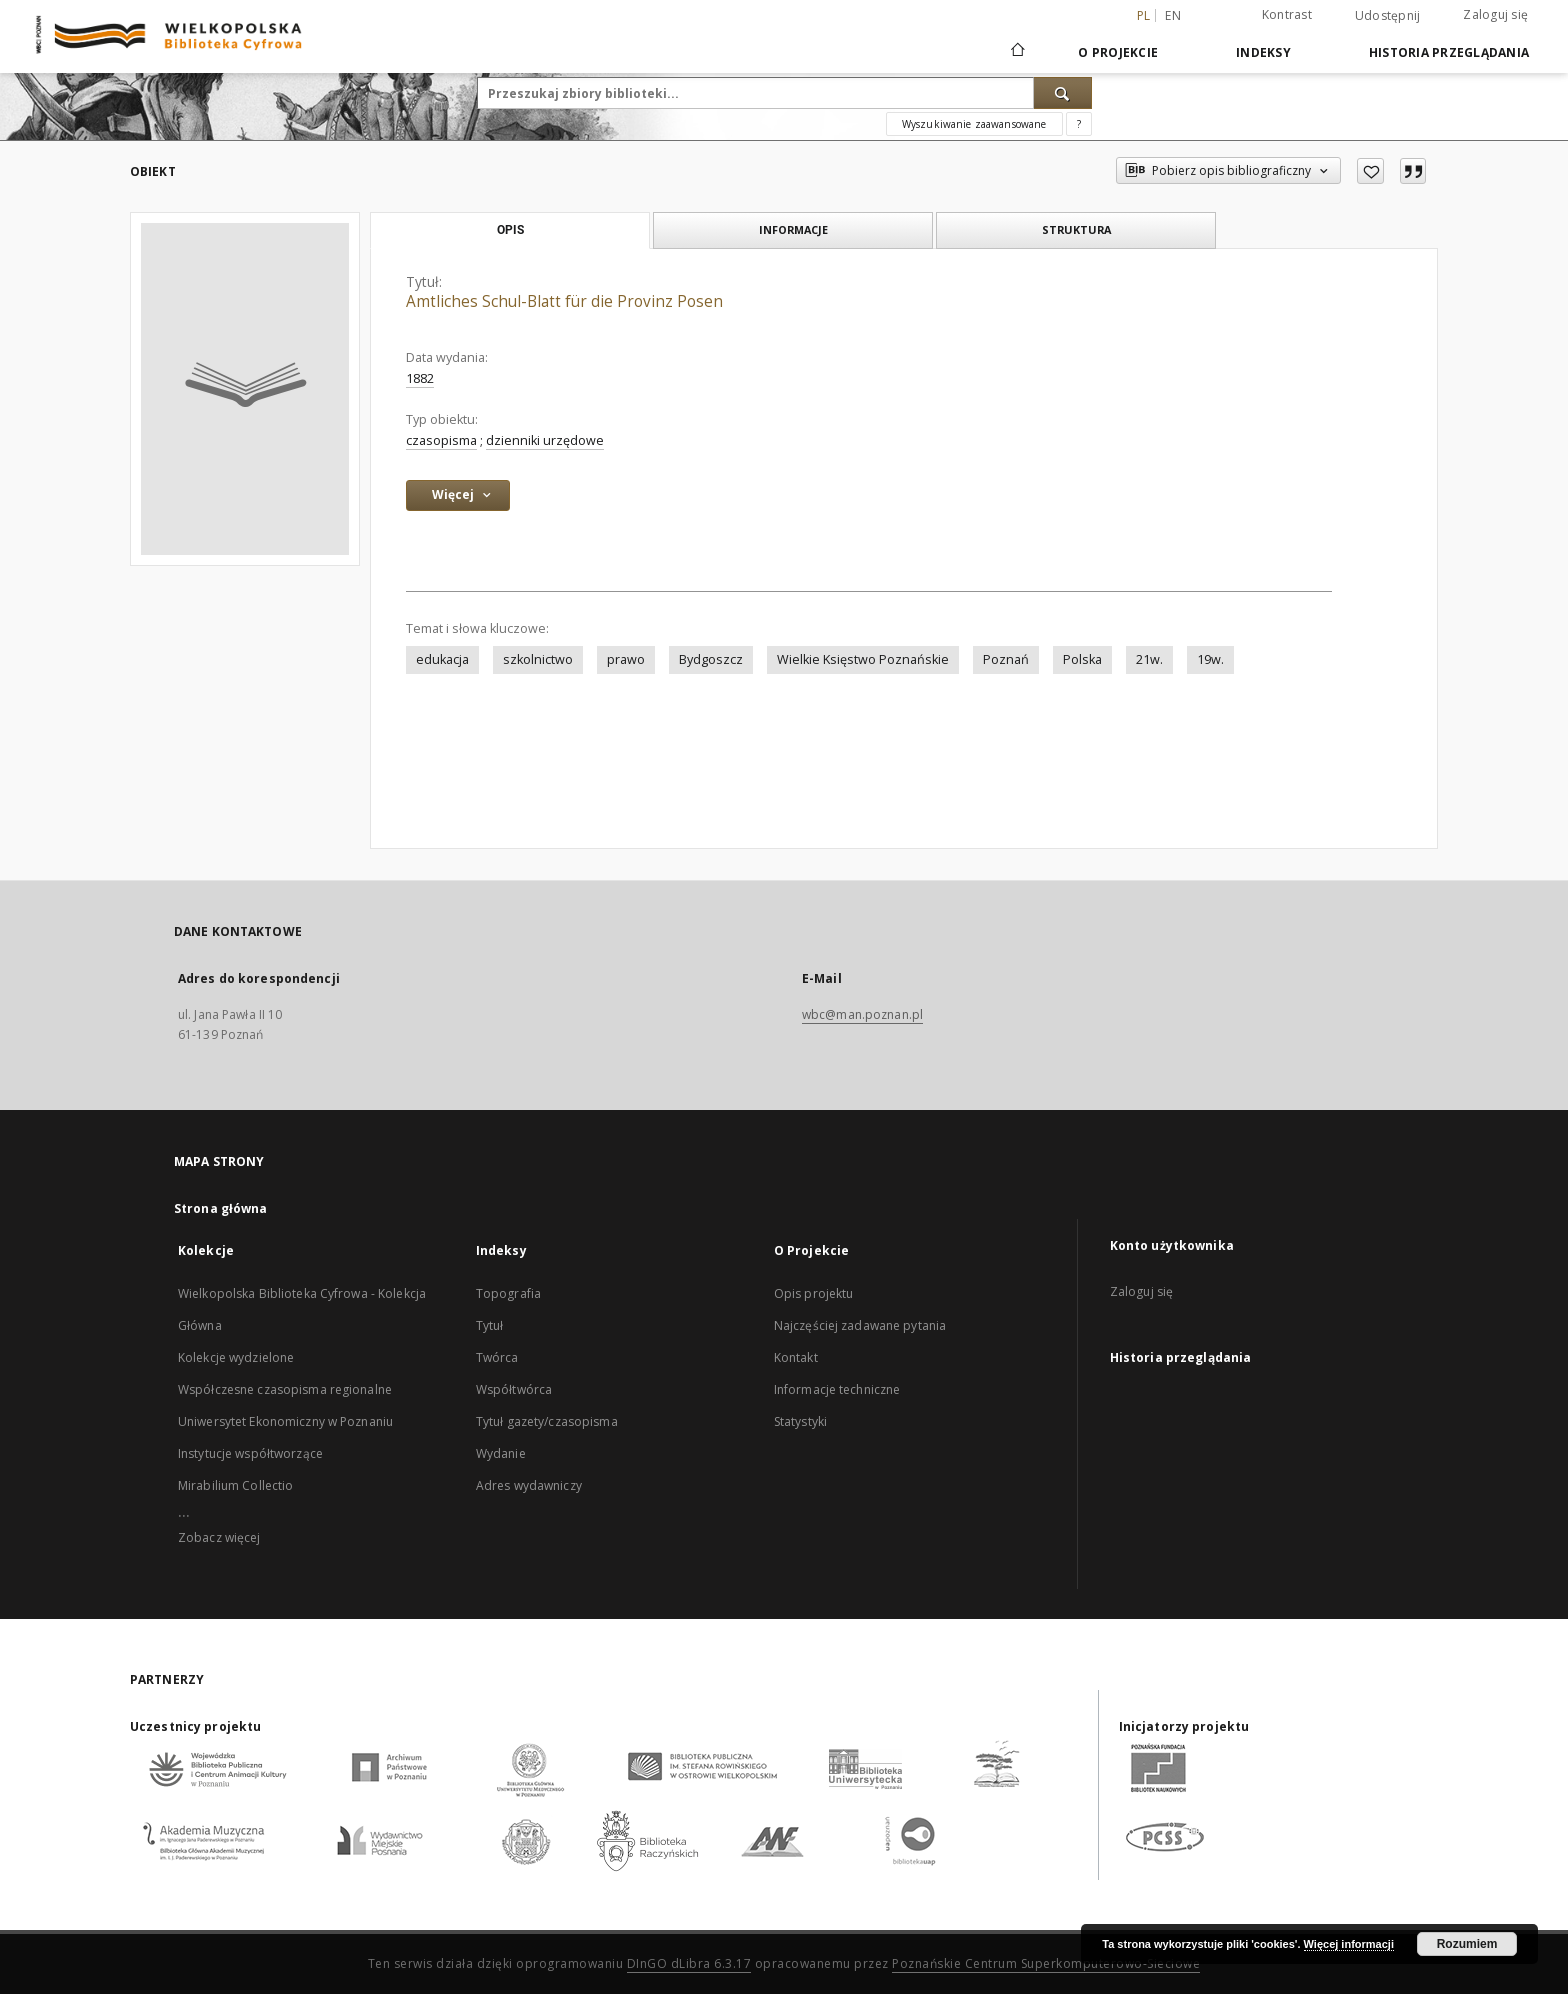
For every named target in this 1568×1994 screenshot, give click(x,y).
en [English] (1173, 15)
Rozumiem (1467, 1944)
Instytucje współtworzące (250, 1453)
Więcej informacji (1349, 1944)
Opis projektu (814, 1293)
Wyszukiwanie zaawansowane (974, 124)
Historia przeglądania (1449, 52)
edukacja (442, 659)
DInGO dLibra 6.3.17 (689, 1963)
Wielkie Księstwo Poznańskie (863, 659)
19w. (1210, 659)
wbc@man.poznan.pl (862, 1014)
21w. (1149, 659)
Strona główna (221, 1208)
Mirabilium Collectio (235, 1485)
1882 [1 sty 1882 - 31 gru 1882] (420, 378)
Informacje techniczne (837, 1389)
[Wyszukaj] (1063, 93)
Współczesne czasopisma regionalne (285, 1389)
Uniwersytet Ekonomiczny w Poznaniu (285, 1421)
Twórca (497, 1357)
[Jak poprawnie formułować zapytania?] (1079, 124)
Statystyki (800, 1421)
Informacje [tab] (793, 229)
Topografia (508, 1293)
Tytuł (490, 1325)
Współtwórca (514, 1389)
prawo (626, 659)
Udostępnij (1388, 16)
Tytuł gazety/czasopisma (547, 1421)
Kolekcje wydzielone (236, 1357)
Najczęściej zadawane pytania (860, 1325)
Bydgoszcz (711, 659)
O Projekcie (1118, 52)
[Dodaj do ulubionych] (1370, 171)
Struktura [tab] (1076, 229)
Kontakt (796, 1357)
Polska (1082, 659)
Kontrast (1287, 14)
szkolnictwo (538, 659)
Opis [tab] (510, 230)
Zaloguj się (1495, 14)
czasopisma (441, 440)
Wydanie (501, 1453)
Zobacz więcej (219, 1537)
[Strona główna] (1016, 52)
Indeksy (1263, 52)
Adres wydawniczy (529, 1485)
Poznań (1006, 659)
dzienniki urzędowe (545, 440)
